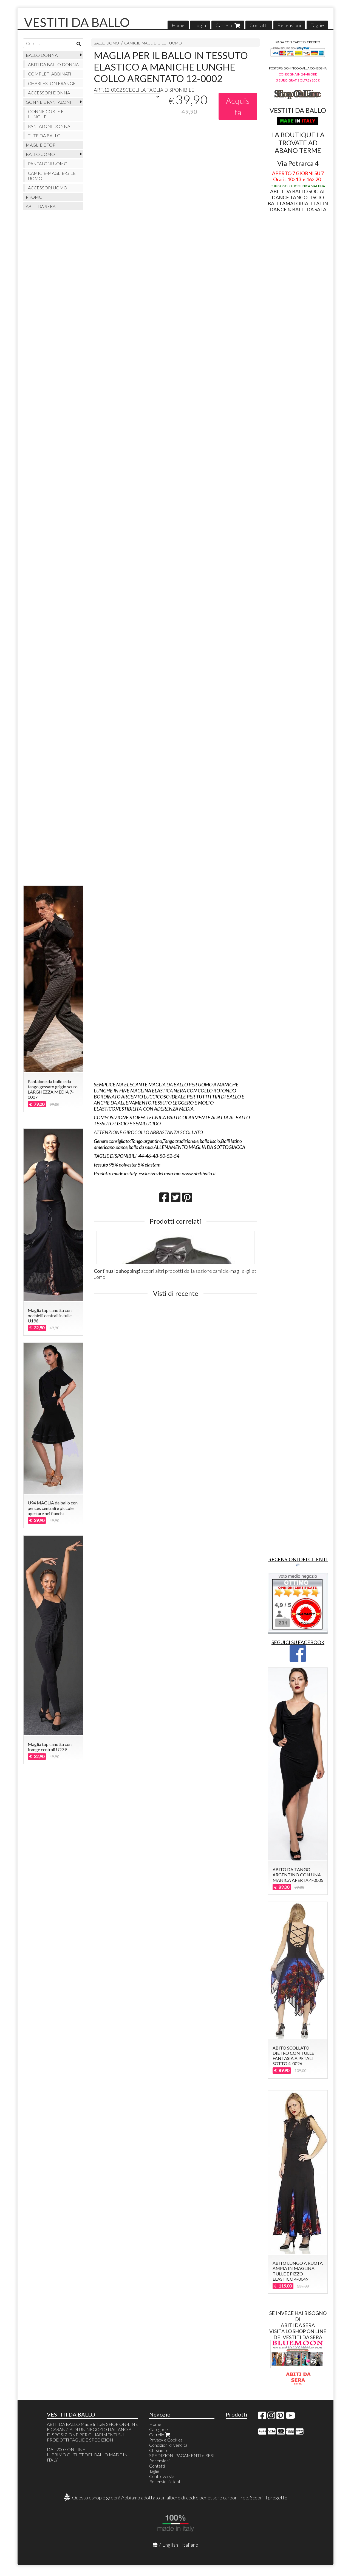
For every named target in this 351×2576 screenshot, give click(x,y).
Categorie (158, 2429)
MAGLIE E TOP (40, 144)
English (170, 2545)
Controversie (161, 2476)
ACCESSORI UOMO (47, 187)
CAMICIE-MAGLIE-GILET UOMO (153, 43)
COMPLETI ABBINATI (49, 73)
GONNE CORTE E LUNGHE (46, 114)
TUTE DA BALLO (44, 135)
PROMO (34, 197)
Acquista (238, 106)
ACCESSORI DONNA (49, 92)
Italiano (190, 2545)
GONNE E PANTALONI (48, 102)
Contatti (259, 25)
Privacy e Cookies (166, 2439)
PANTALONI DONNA (49, 126)
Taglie (317, 25)
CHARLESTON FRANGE (52, 83)
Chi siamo (158, 2450)
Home (178, 25)
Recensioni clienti (165, 2481)
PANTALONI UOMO (47, 163)
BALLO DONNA (42, 55)
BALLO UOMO (106, 43)
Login (200, 25)
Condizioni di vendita (168, 2445)
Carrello (228, 25)
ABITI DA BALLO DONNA (53, 64)
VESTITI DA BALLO (77, 22)
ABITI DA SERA (40, 206)
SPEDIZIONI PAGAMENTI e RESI (181, 2455)
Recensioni (289, 25)
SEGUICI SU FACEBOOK (297, 1642)
